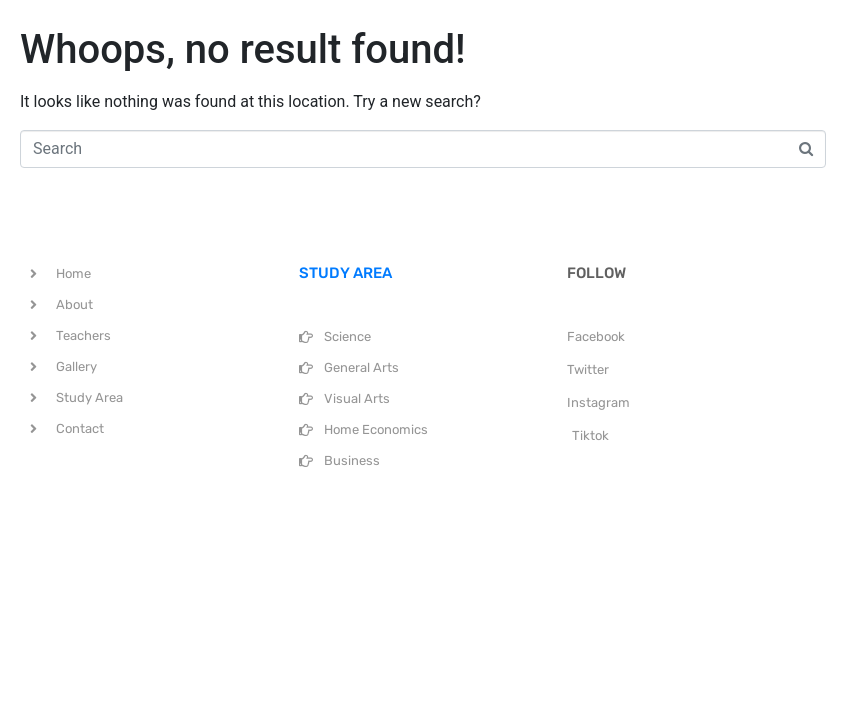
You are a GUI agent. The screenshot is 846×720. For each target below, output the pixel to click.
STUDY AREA (345, 273)
